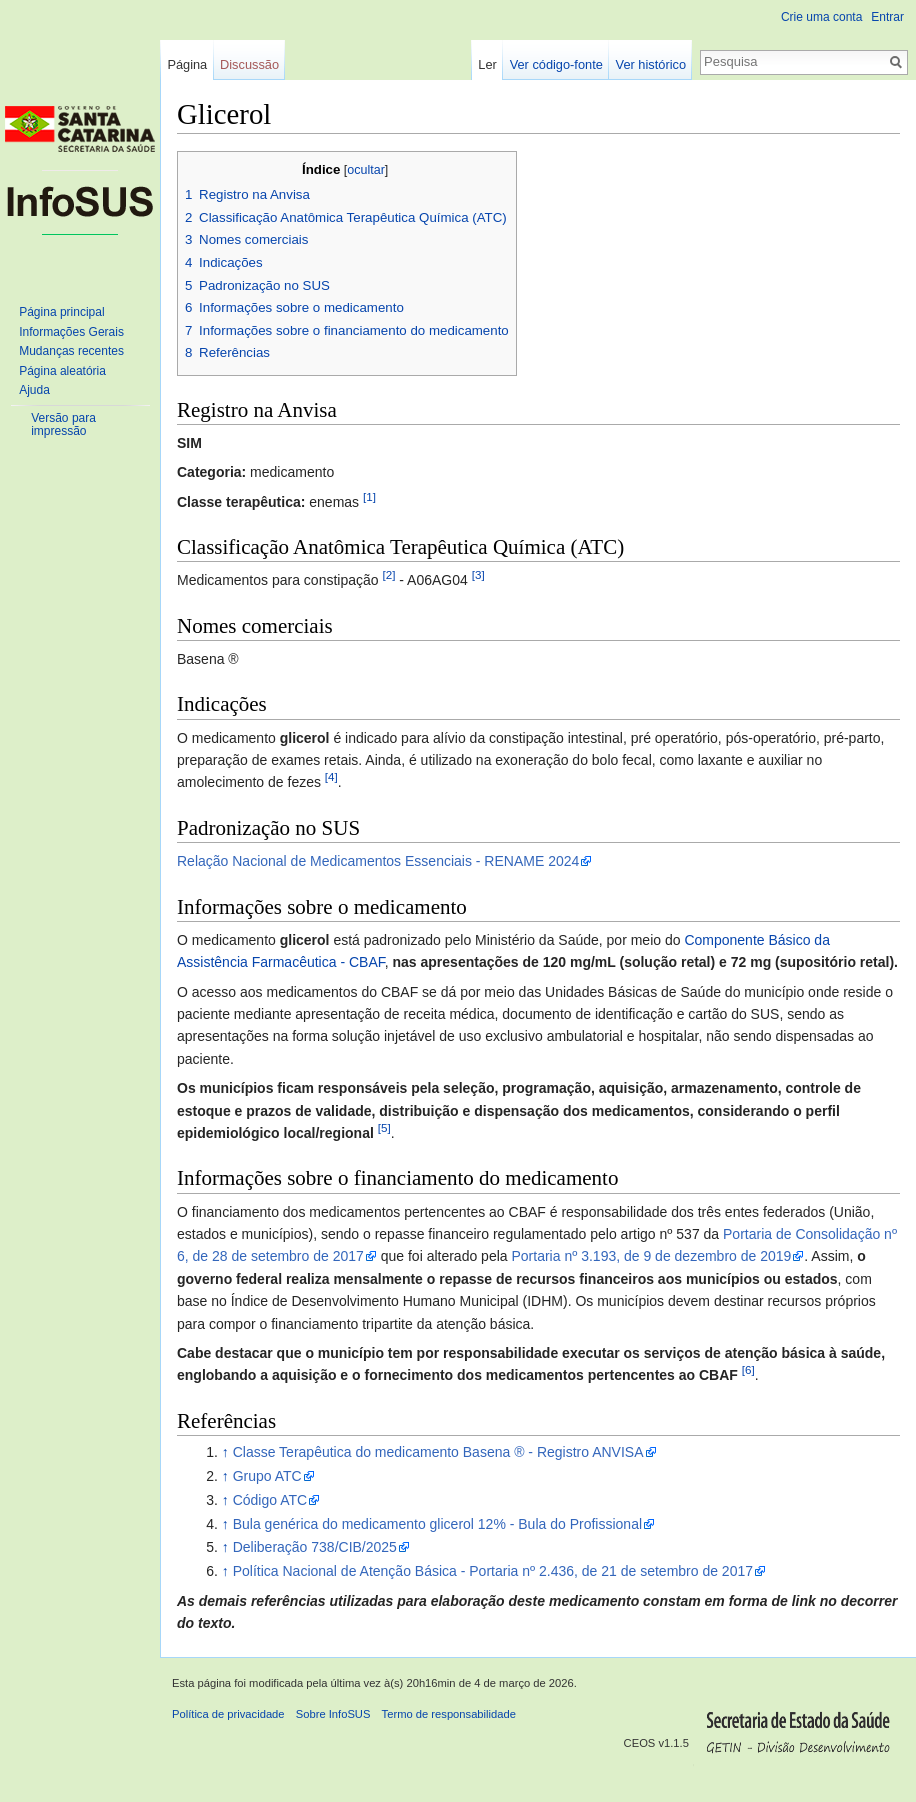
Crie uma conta (821, 17)
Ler (487, 64)
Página (187, 64)
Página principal (61, 312)
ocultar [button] (366, 170)
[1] (369, 496)
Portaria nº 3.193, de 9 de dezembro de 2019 (651, 1256)
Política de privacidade (228, 1714)
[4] (331, 777)
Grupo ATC (267, 1476)
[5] (384, 1127)
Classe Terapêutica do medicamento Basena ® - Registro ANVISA (438, 1452)
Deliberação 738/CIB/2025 (315, 1547)
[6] (748, 1370)
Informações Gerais (71, 332)
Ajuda (34, 390)
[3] (478, 575)
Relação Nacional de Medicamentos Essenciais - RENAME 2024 (378, 861)
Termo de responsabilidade (449, 1714)
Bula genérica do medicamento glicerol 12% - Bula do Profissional (437, 1524)
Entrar (887, 17)
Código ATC (270, 1500)
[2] (388, 575)
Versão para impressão (63, 425)
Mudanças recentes (71, 351)
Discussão (249, 64)
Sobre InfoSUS (333, 1714)
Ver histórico (651, 64)
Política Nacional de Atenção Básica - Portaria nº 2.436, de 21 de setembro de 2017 (493, 1571)
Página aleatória (62, 371)
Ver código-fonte (556, 64)
